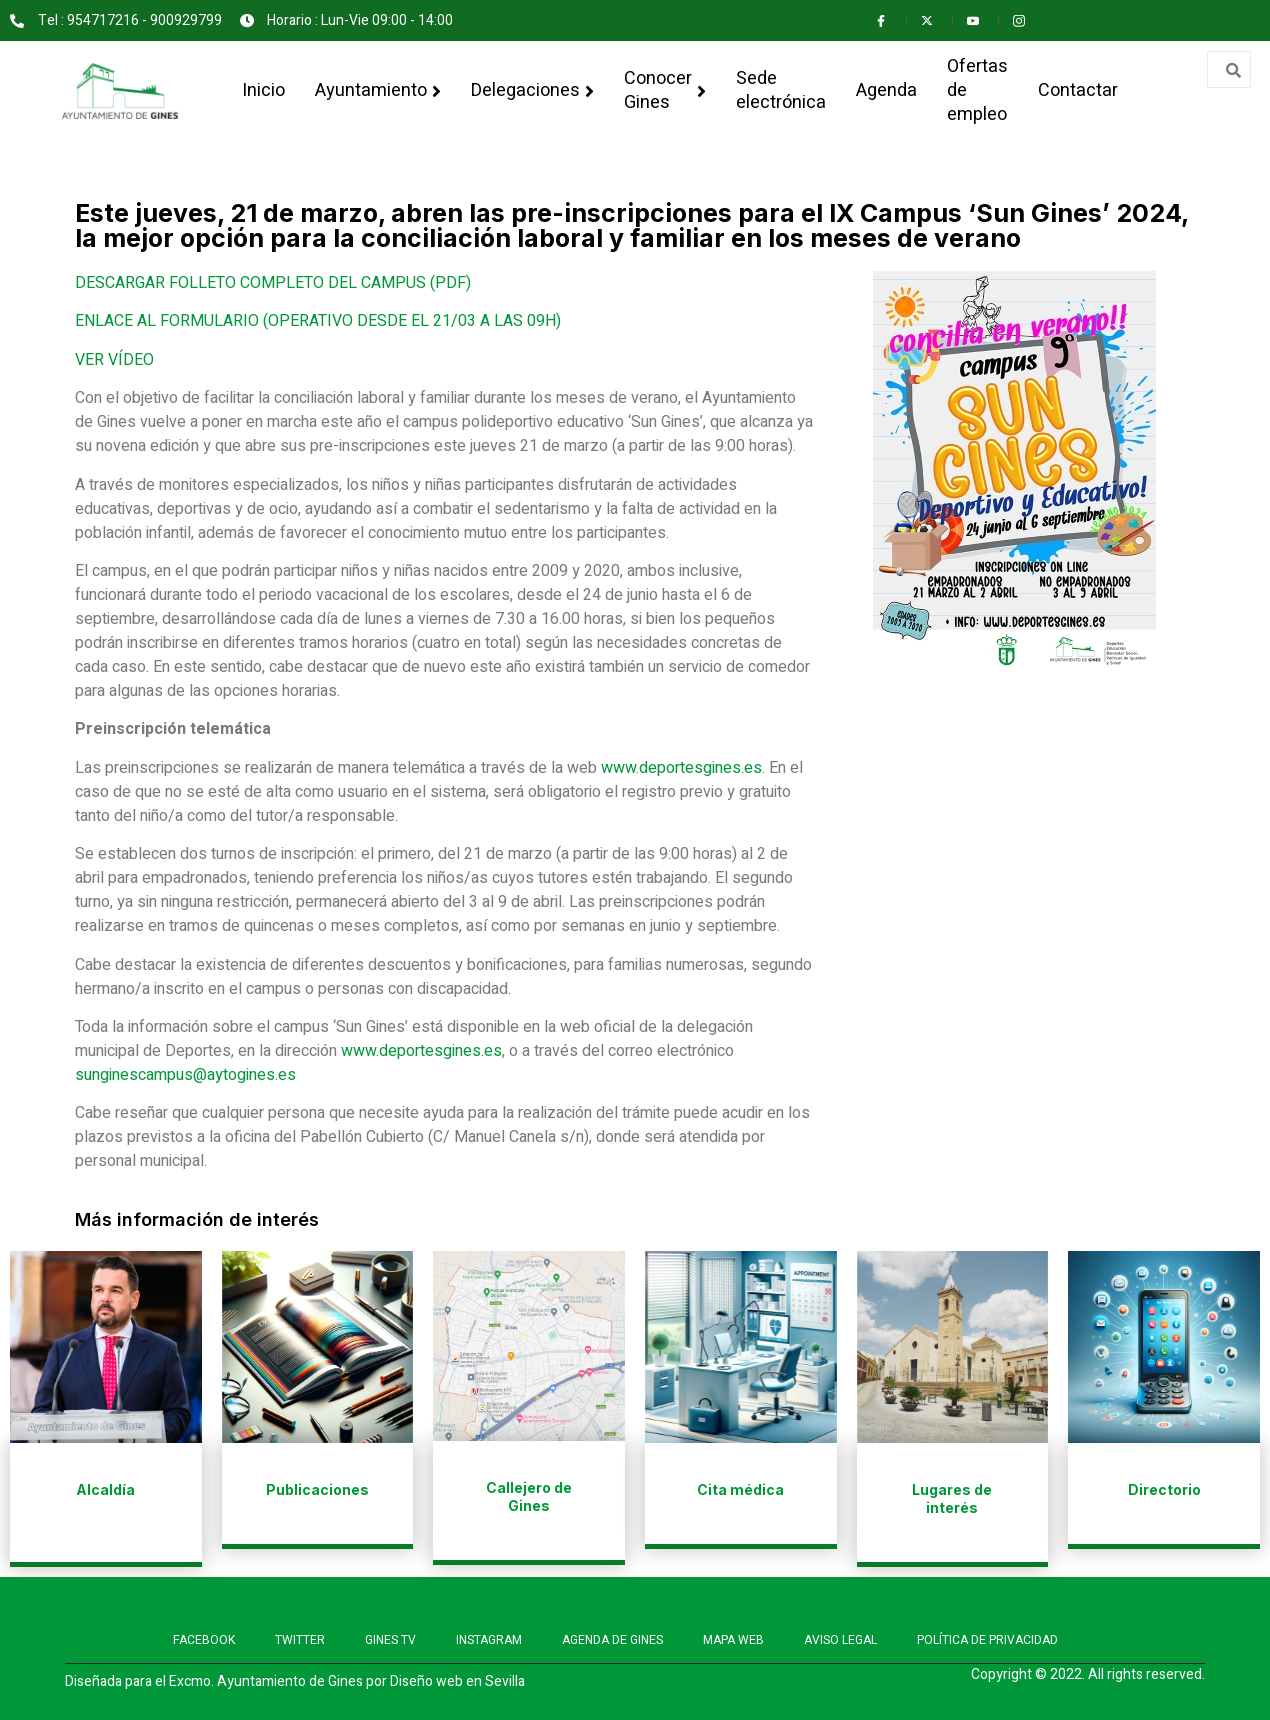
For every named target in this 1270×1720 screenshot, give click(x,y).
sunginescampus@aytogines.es (185, 1075)
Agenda (886, 90)
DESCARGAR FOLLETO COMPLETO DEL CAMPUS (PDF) (273, 283)
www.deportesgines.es (681, 768)
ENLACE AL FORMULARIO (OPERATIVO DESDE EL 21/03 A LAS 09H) (318, 321)
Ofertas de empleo (977, 90)
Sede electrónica (781, 90)
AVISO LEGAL (840, 1640)
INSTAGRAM (489, 1640)
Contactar (1078, 90)
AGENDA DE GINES (612, 1640)
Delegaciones (532, 90)
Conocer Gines (665, 90)
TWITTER (300, 1640)
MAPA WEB (733, 1640)
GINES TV (390, 1640)
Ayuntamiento (378, 90)
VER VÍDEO (114, 360)
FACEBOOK (204, 1640)
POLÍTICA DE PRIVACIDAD (987, 1640)
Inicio (263, 90)
